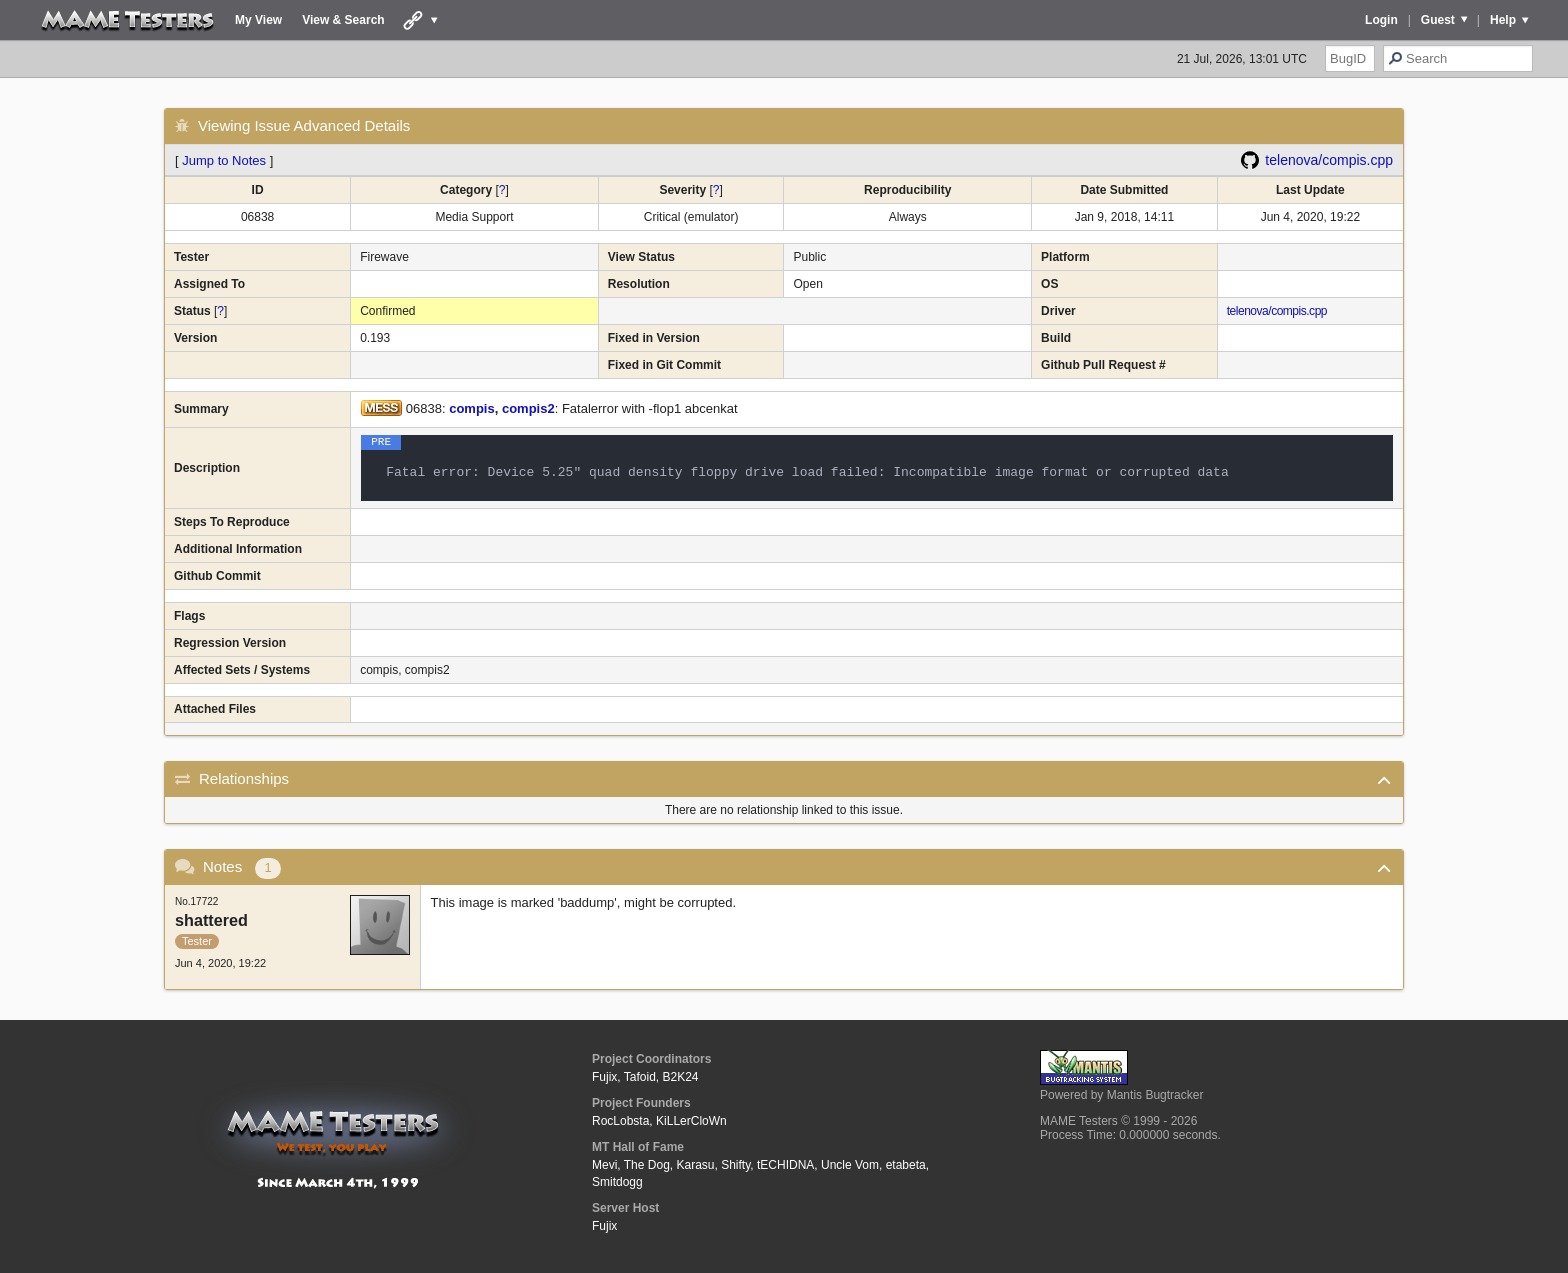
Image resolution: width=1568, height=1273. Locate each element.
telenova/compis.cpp (1329, 160)
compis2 (528, 408)
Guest (1438, 20)
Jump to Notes (224, 160)
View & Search (343, 20)
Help (1503, 20)
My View (258, 20)
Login (1381, 20)
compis (472, 408)
